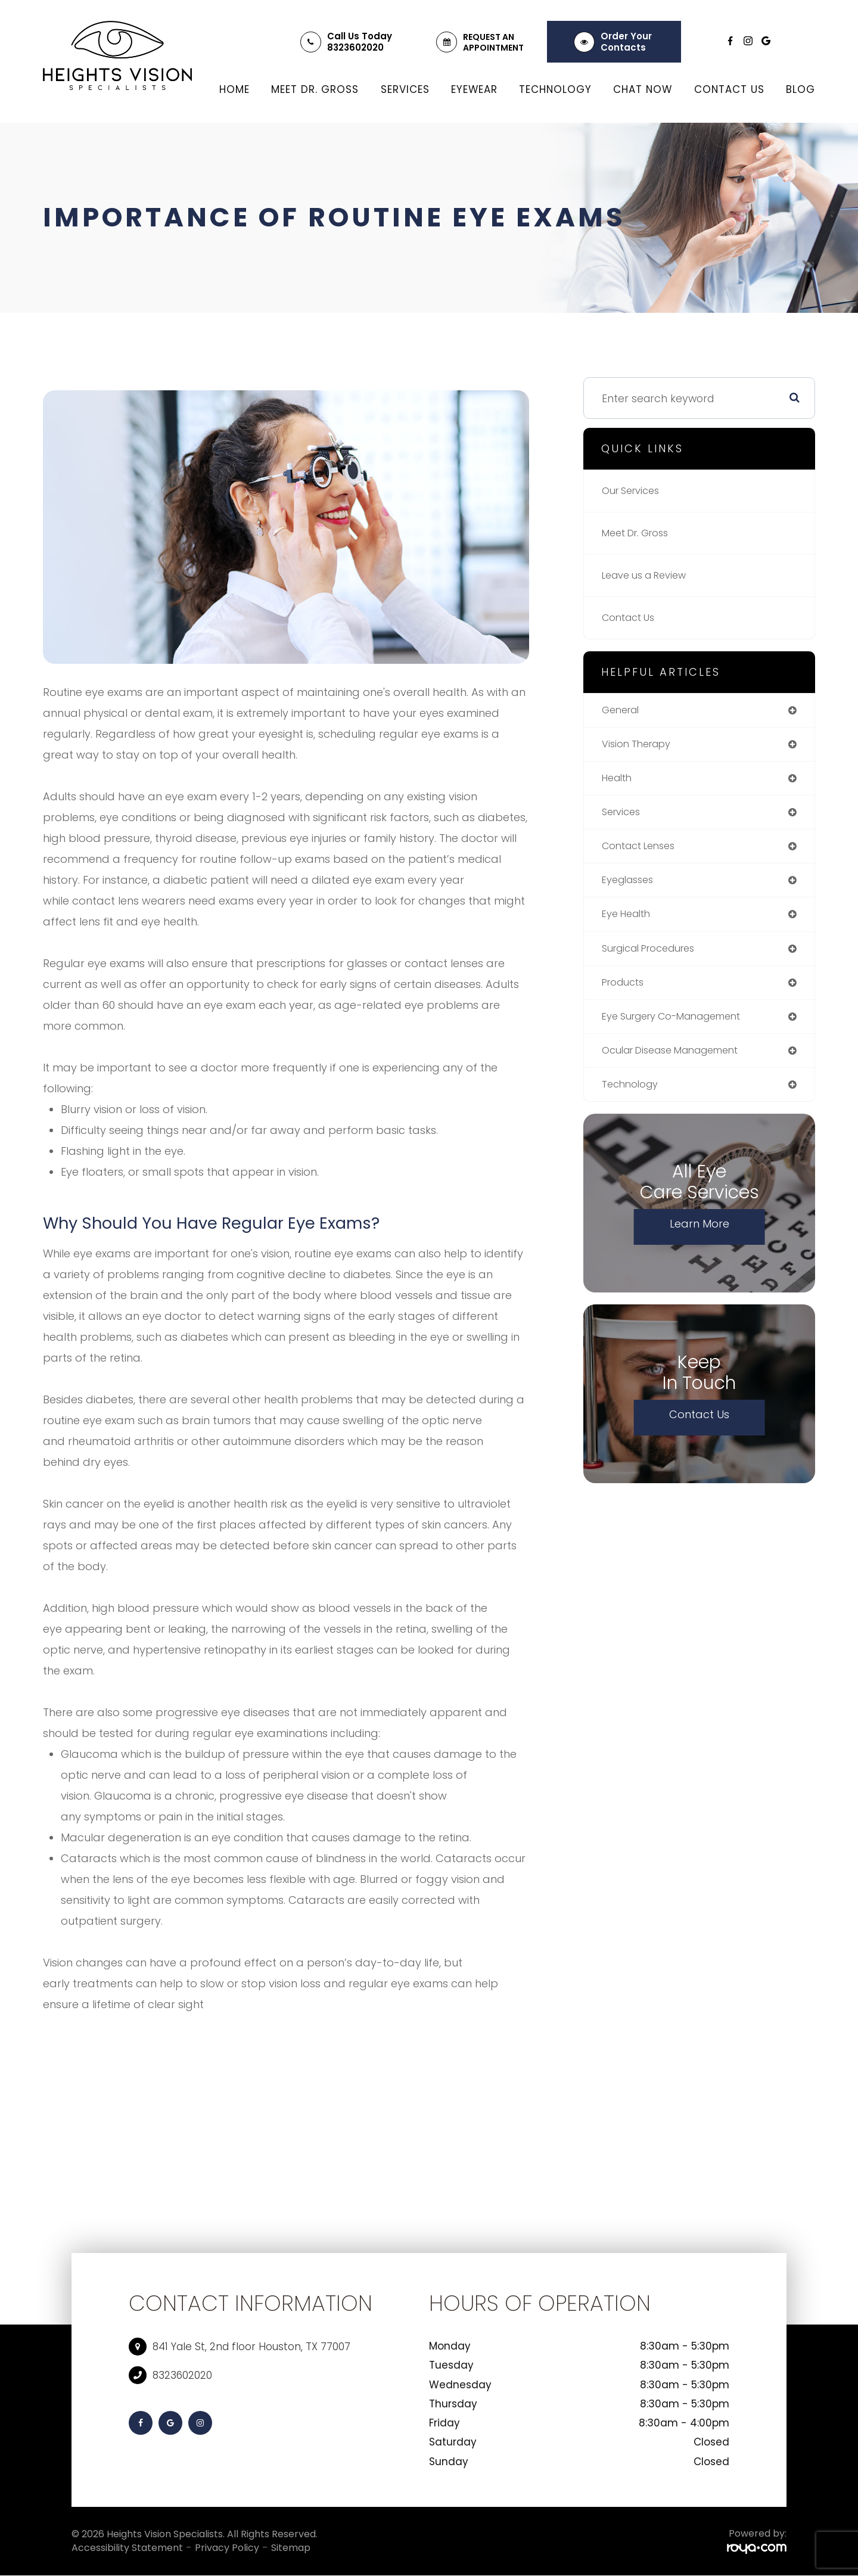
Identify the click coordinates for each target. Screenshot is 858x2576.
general (623, 710)
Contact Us (729, 89)
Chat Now (642, 89)
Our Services (634, 490)
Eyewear (474, 89)
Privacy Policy (227, 2548)
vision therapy (640, 745)
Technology (555, 89)
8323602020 (355, 47)
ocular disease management (680, 1062)
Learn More (699, 1237)
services (623, 816)
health (619, 780)
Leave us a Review (650, 575)
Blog (800, 89)
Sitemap (290, 2548)
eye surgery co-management (681, 1027)
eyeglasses (631, 886)
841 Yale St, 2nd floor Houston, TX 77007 (251, 2346)
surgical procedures (655, 956)
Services (405, 89)
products (626, 991)
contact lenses (643, 851)
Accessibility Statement (127, 2548)
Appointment (493, 47)
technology (633, 1097)
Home (234, 89)
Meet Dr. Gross (315, 89)
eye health (629, 921)
